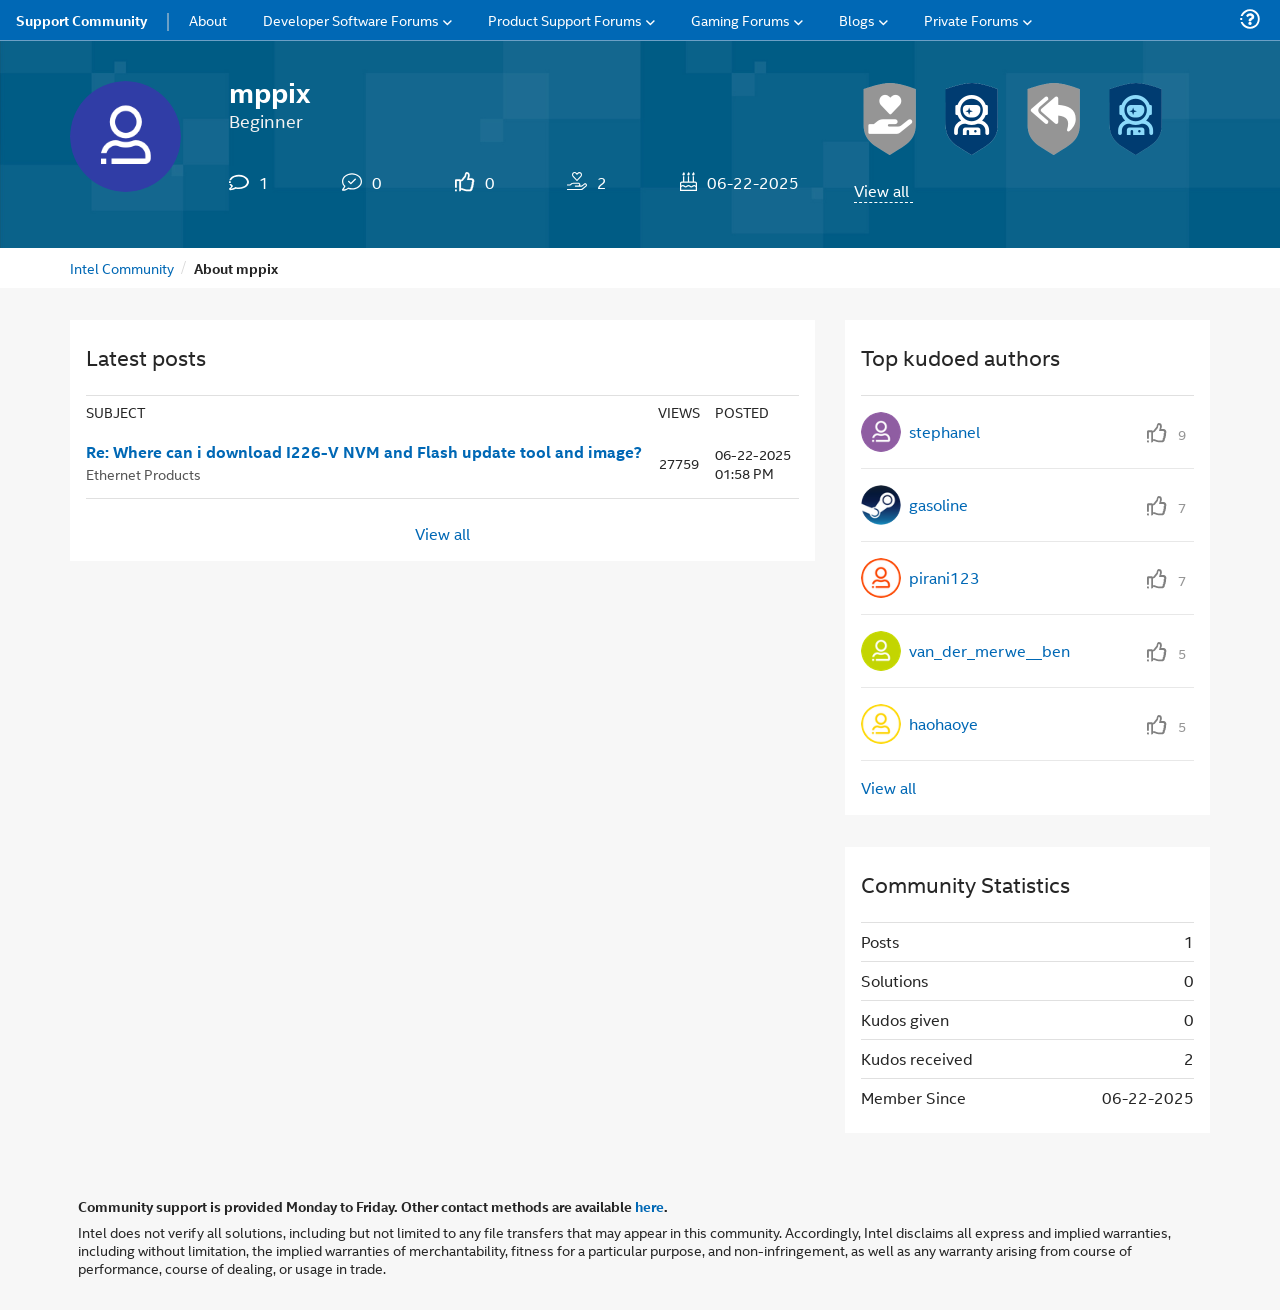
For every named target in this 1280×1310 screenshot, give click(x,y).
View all (881, 190)
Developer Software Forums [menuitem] (351, 19)
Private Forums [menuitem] (971, 19)
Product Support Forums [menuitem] (565, 19)
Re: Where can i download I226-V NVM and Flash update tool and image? (364, 452)
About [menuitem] (208, 19)
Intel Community (122, 267)
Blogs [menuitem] (857, 19)
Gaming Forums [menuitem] (740, 19)
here (649, 1206)
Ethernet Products (143, 473)
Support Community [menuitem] (81, 20)
